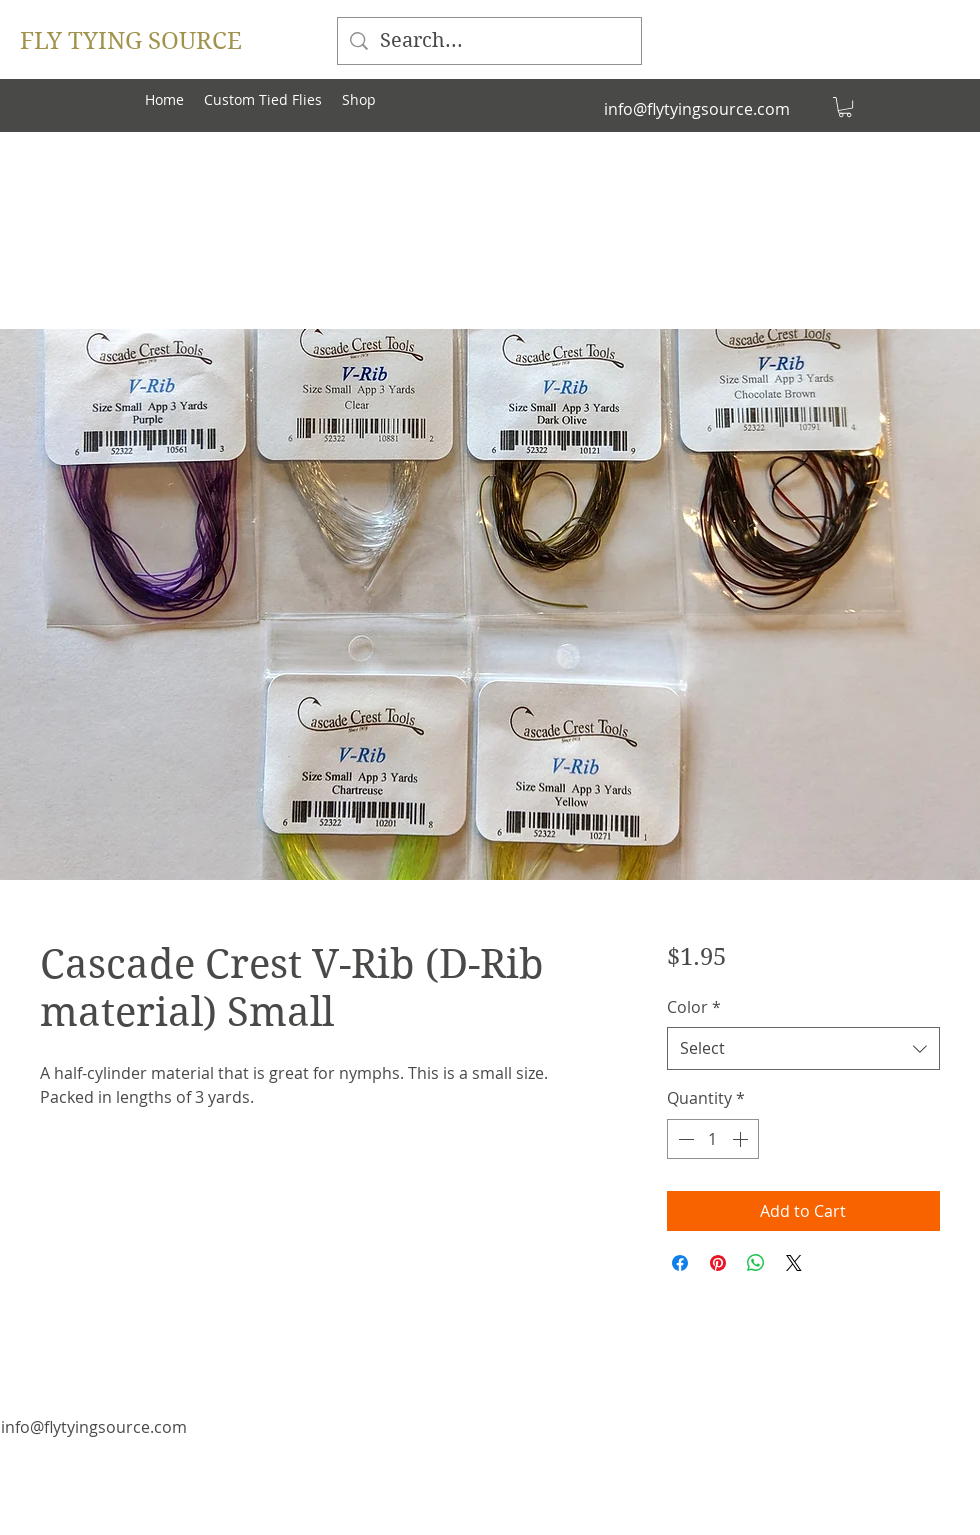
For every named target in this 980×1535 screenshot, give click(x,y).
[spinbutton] (713, 1139)
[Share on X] (794, 1263)
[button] (845, 107)
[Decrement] (684, 1139)
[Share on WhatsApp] (756, 1263)
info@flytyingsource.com (697, 109)
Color (694, 1007)
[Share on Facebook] (680, 1263)
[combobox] (803, 1048)
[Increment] (742, 1139)
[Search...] (489, 41)
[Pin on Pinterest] (718, 1263)
